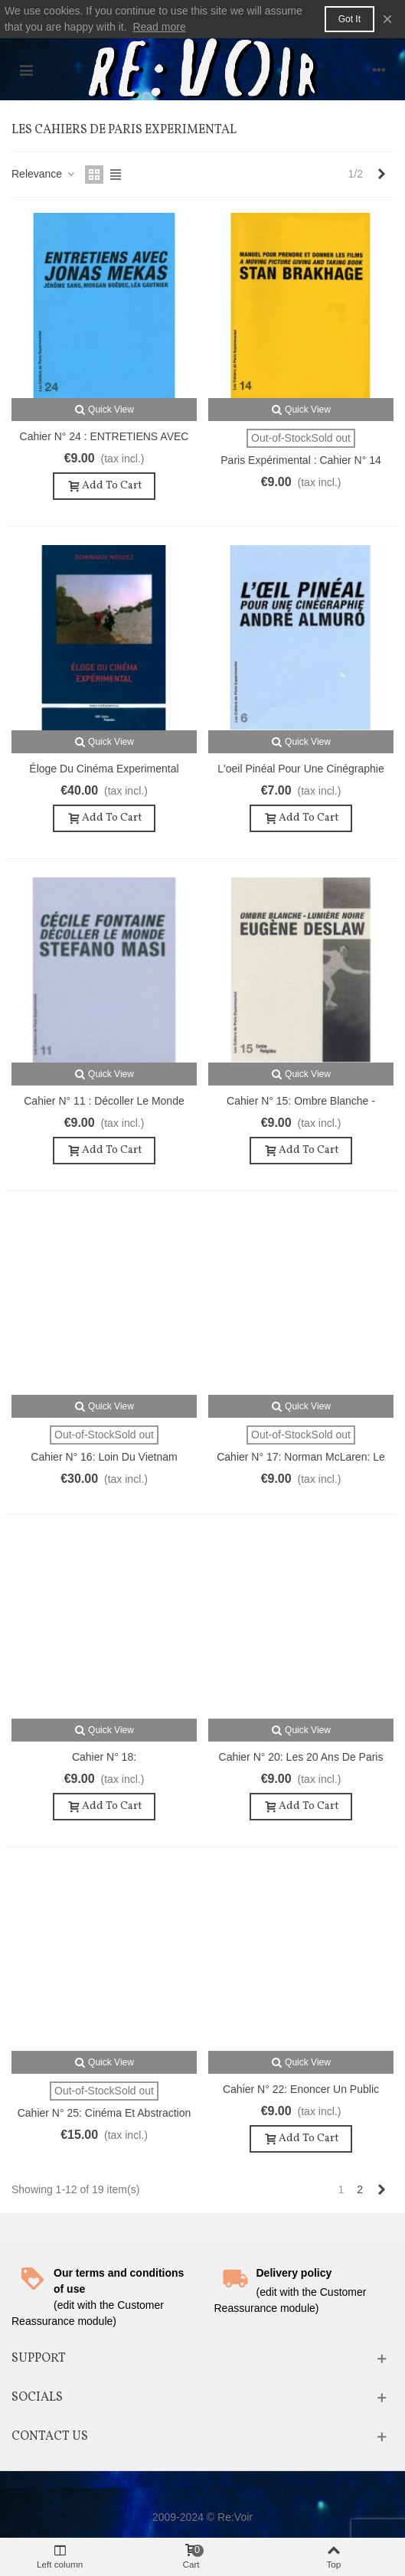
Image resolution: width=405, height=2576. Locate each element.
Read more (158, 27)
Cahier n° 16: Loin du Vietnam (104, 1457)
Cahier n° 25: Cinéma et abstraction (104, 2113)
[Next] (381, 174)
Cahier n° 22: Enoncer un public (301, 2089)
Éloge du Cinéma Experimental (103, 768)
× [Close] (387, 18)
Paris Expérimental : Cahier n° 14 (300, 460)
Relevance (43, 174)
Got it (349, 19)
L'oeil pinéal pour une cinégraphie (300, 768)
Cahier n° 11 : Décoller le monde (104, 1101)
